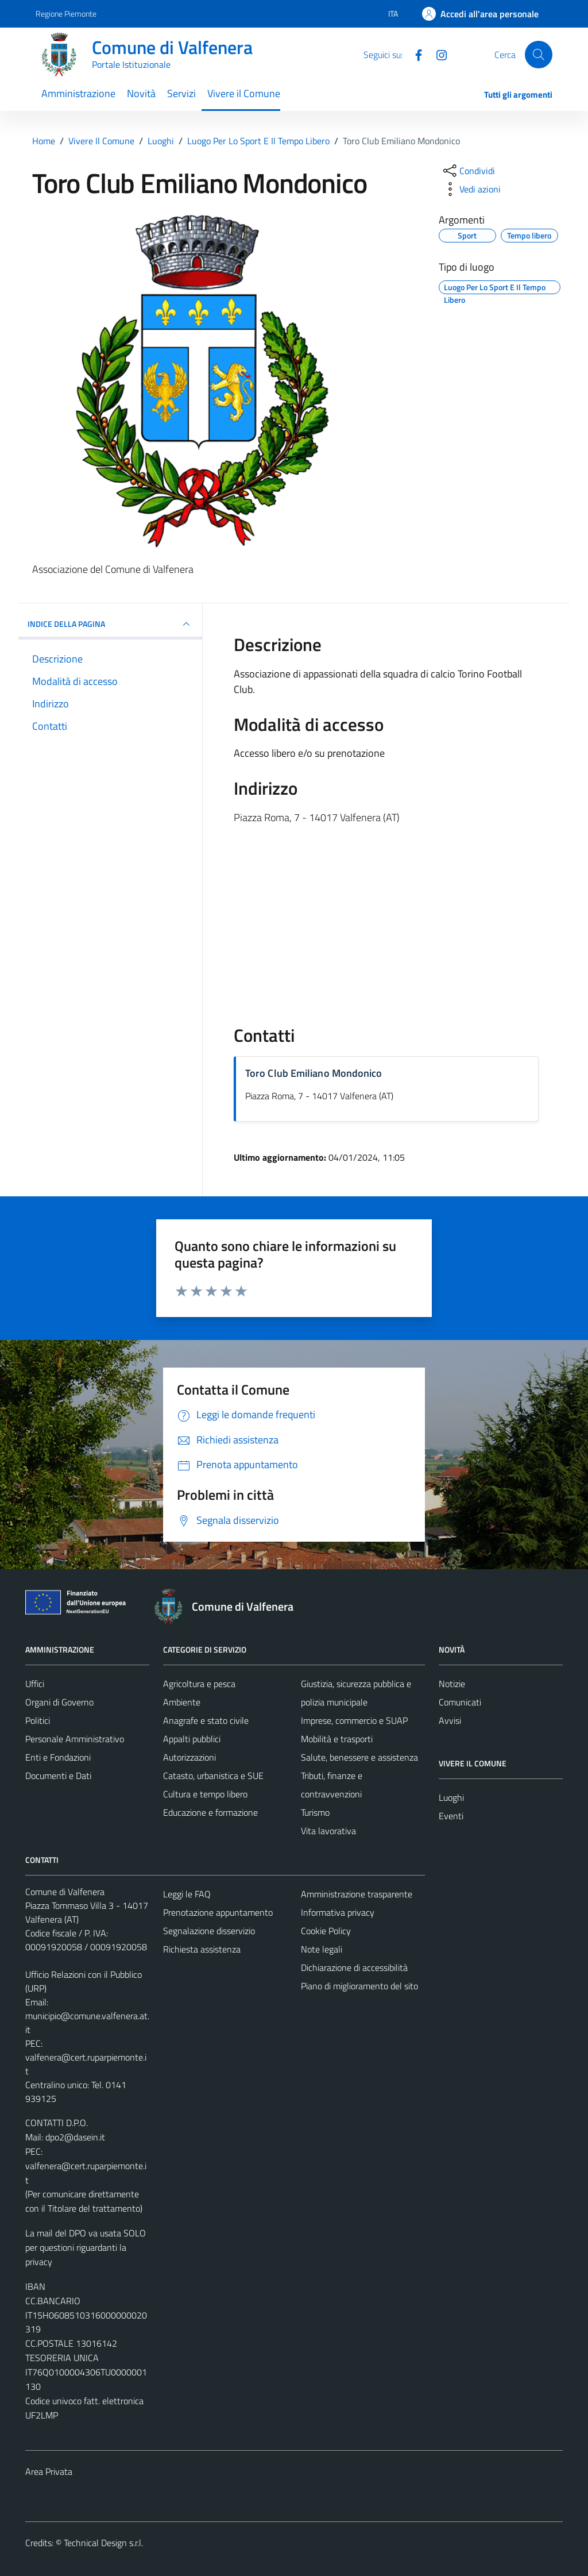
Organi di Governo (59, 1702)
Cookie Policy (326, 1931)
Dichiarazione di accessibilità (354, 1967)
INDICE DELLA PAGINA (110, 624)
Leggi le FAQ (187, 1894)
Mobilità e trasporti (337, 1739)
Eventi (451, 1816)
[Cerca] (538, 54)
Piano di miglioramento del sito (359, 1986)
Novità (141, 93)
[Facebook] (414, 54)
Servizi (181, 93)
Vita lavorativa (328, 1831)
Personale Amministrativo (74, 1739)
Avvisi (450, 1720)
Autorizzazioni (189, 1757)
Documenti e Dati (58, 1775)
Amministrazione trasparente (356, 1894)
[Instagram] (436, 54)
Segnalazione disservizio (209, 1931)
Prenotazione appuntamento (218, 1912)
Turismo (315, 1812)
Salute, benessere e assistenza (359, 1757)
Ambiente (181, 1702)
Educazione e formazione (210, 1812)
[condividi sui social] (468, 170)
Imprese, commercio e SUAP (354, 1720)
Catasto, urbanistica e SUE (213, 1775)
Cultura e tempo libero (205, 1794)
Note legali (321, 1949)
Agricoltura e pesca (199, 1684)
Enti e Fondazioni (58, 1757)
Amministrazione (78, 93)
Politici (37, 1720)
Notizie (452, 1684)
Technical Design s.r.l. (103, 2543)
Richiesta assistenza (202, 1949)
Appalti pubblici (191, 1739)
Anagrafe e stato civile (206, 1720)
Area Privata (48, 2471)
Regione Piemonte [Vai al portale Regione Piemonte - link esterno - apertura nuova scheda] (66, 13)
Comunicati (460, 1702)
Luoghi (451, 1797)
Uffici (34, 1684)
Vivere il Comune (243, 93)
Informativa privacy (337, 1912)
